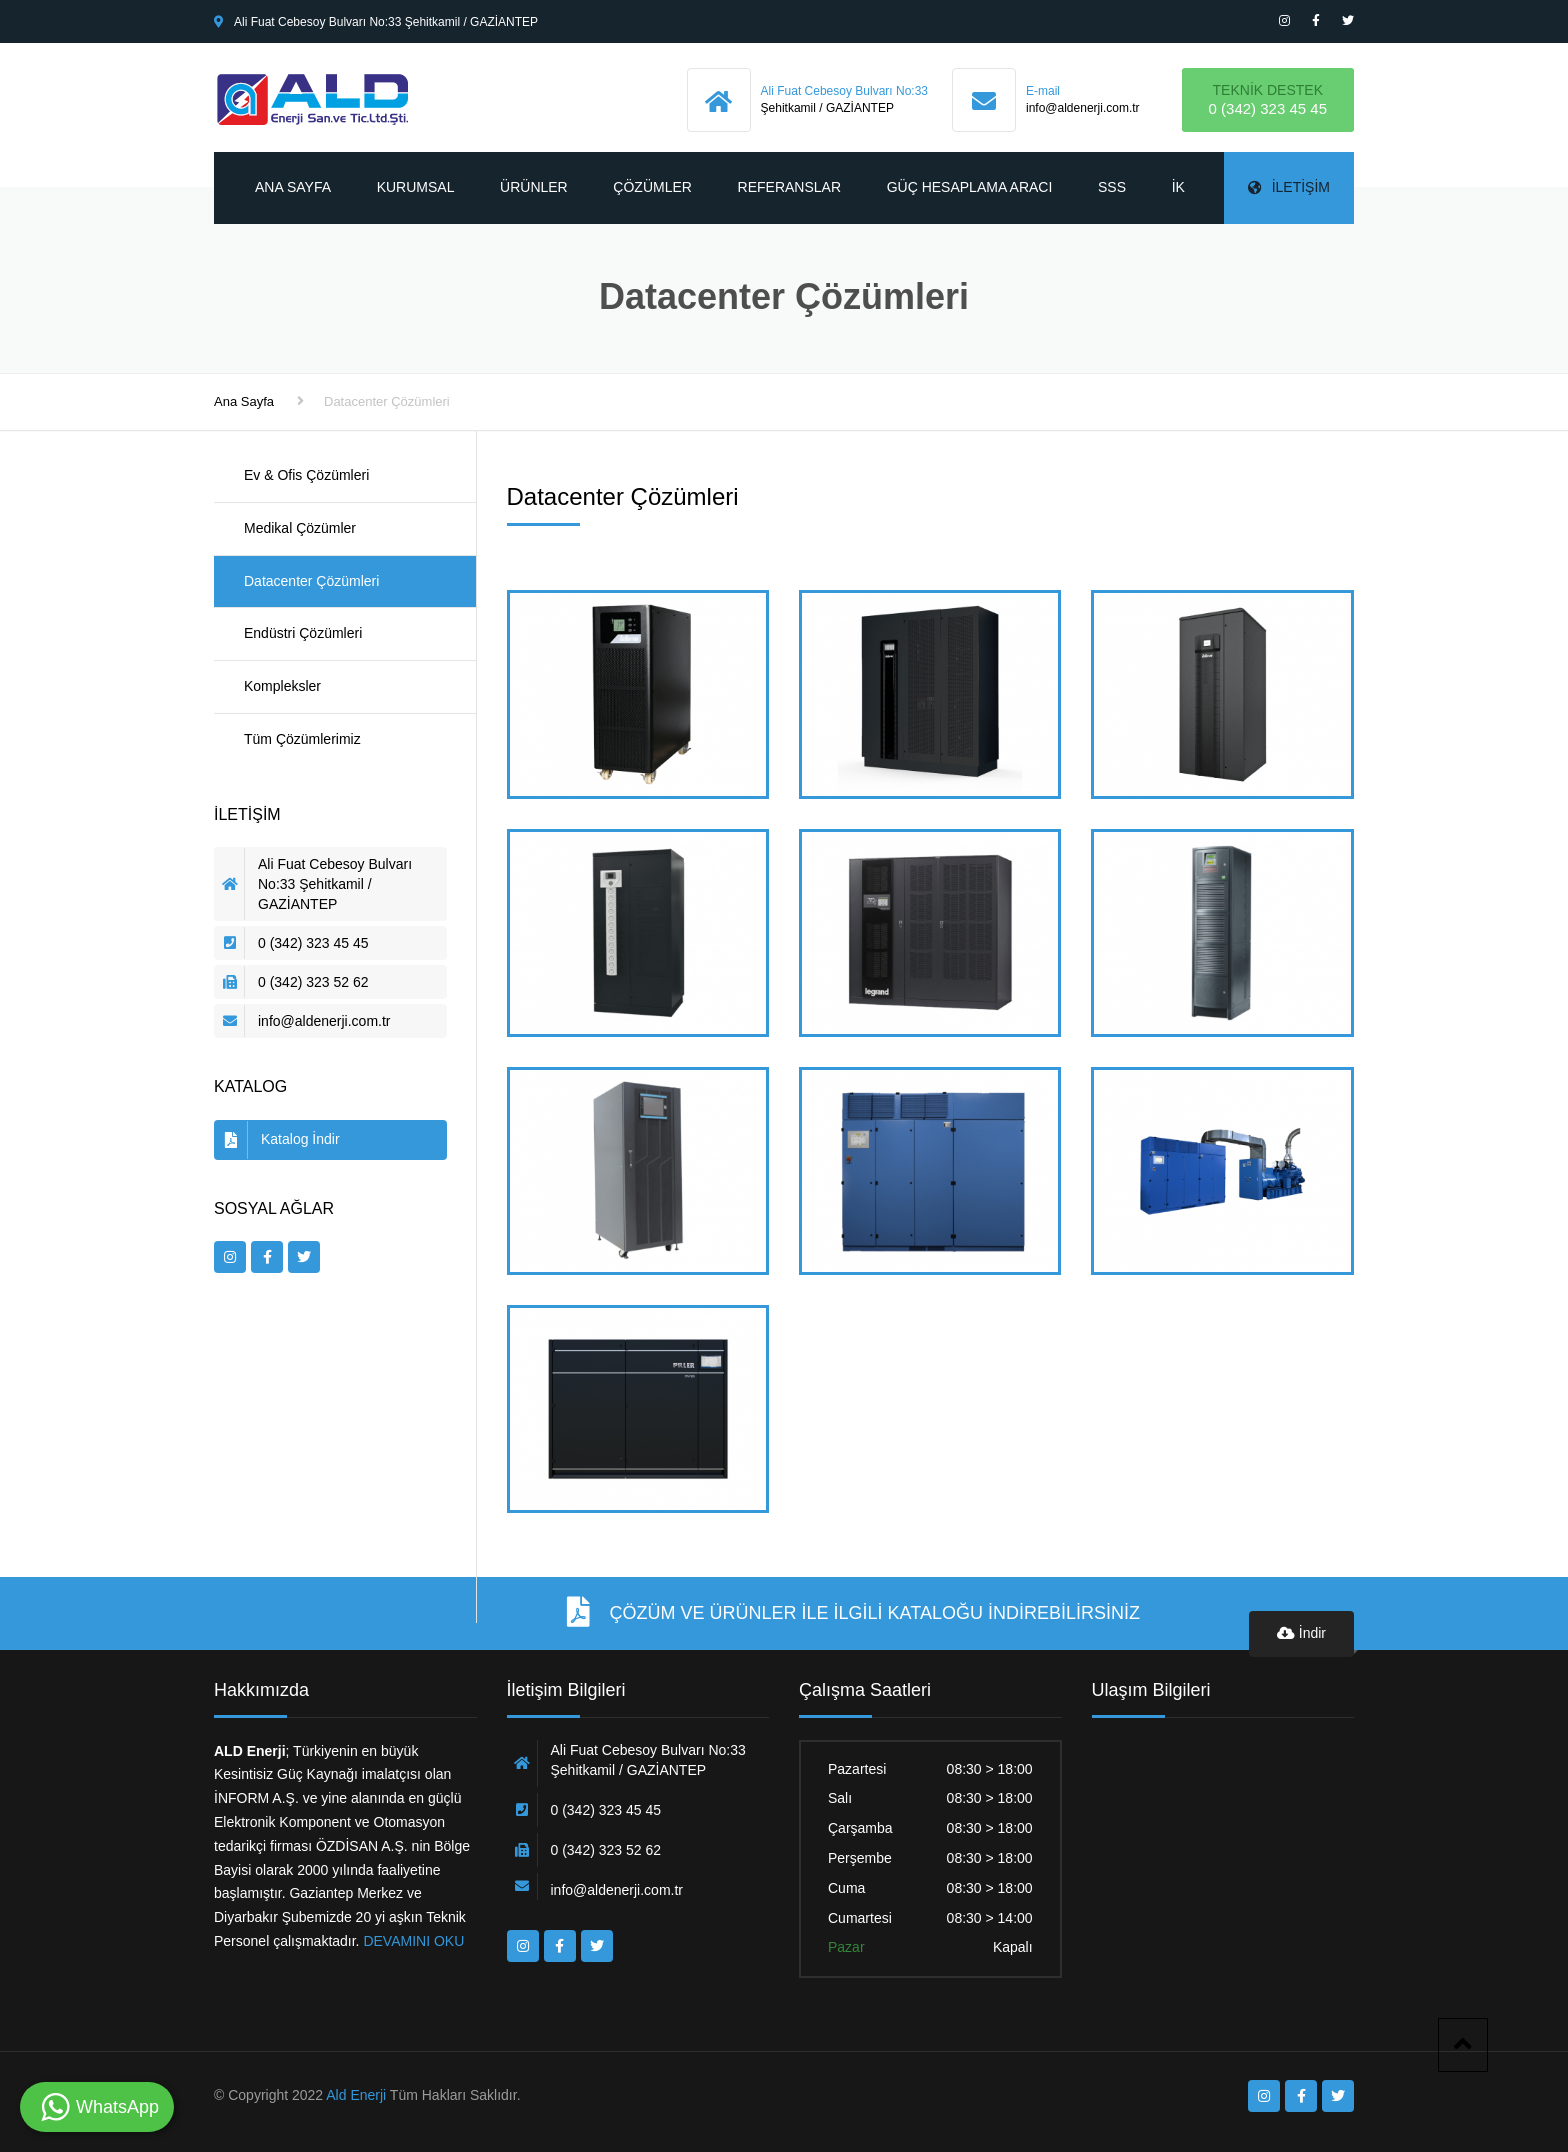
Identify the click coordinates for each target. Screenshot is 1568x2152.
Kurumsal (416, 187)
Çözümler (652, 187)
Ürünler (534, 187)
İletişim (1289, 187)
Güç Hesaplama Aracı (970, 187)
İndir (1301, 1633)
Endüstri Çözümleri (303, 633)
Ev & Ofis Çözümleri (306, 475)
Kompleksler (282, 686)
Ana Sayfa (293, 187)
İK (1178, 187)
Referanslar (789, 187)
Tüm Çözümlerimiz (302, 739)
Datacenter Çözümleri (311, 581)
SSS (1112, 187)
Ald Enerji (356, 2095)
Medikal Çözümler (300, 528)
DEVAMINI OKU (412, 1941)
